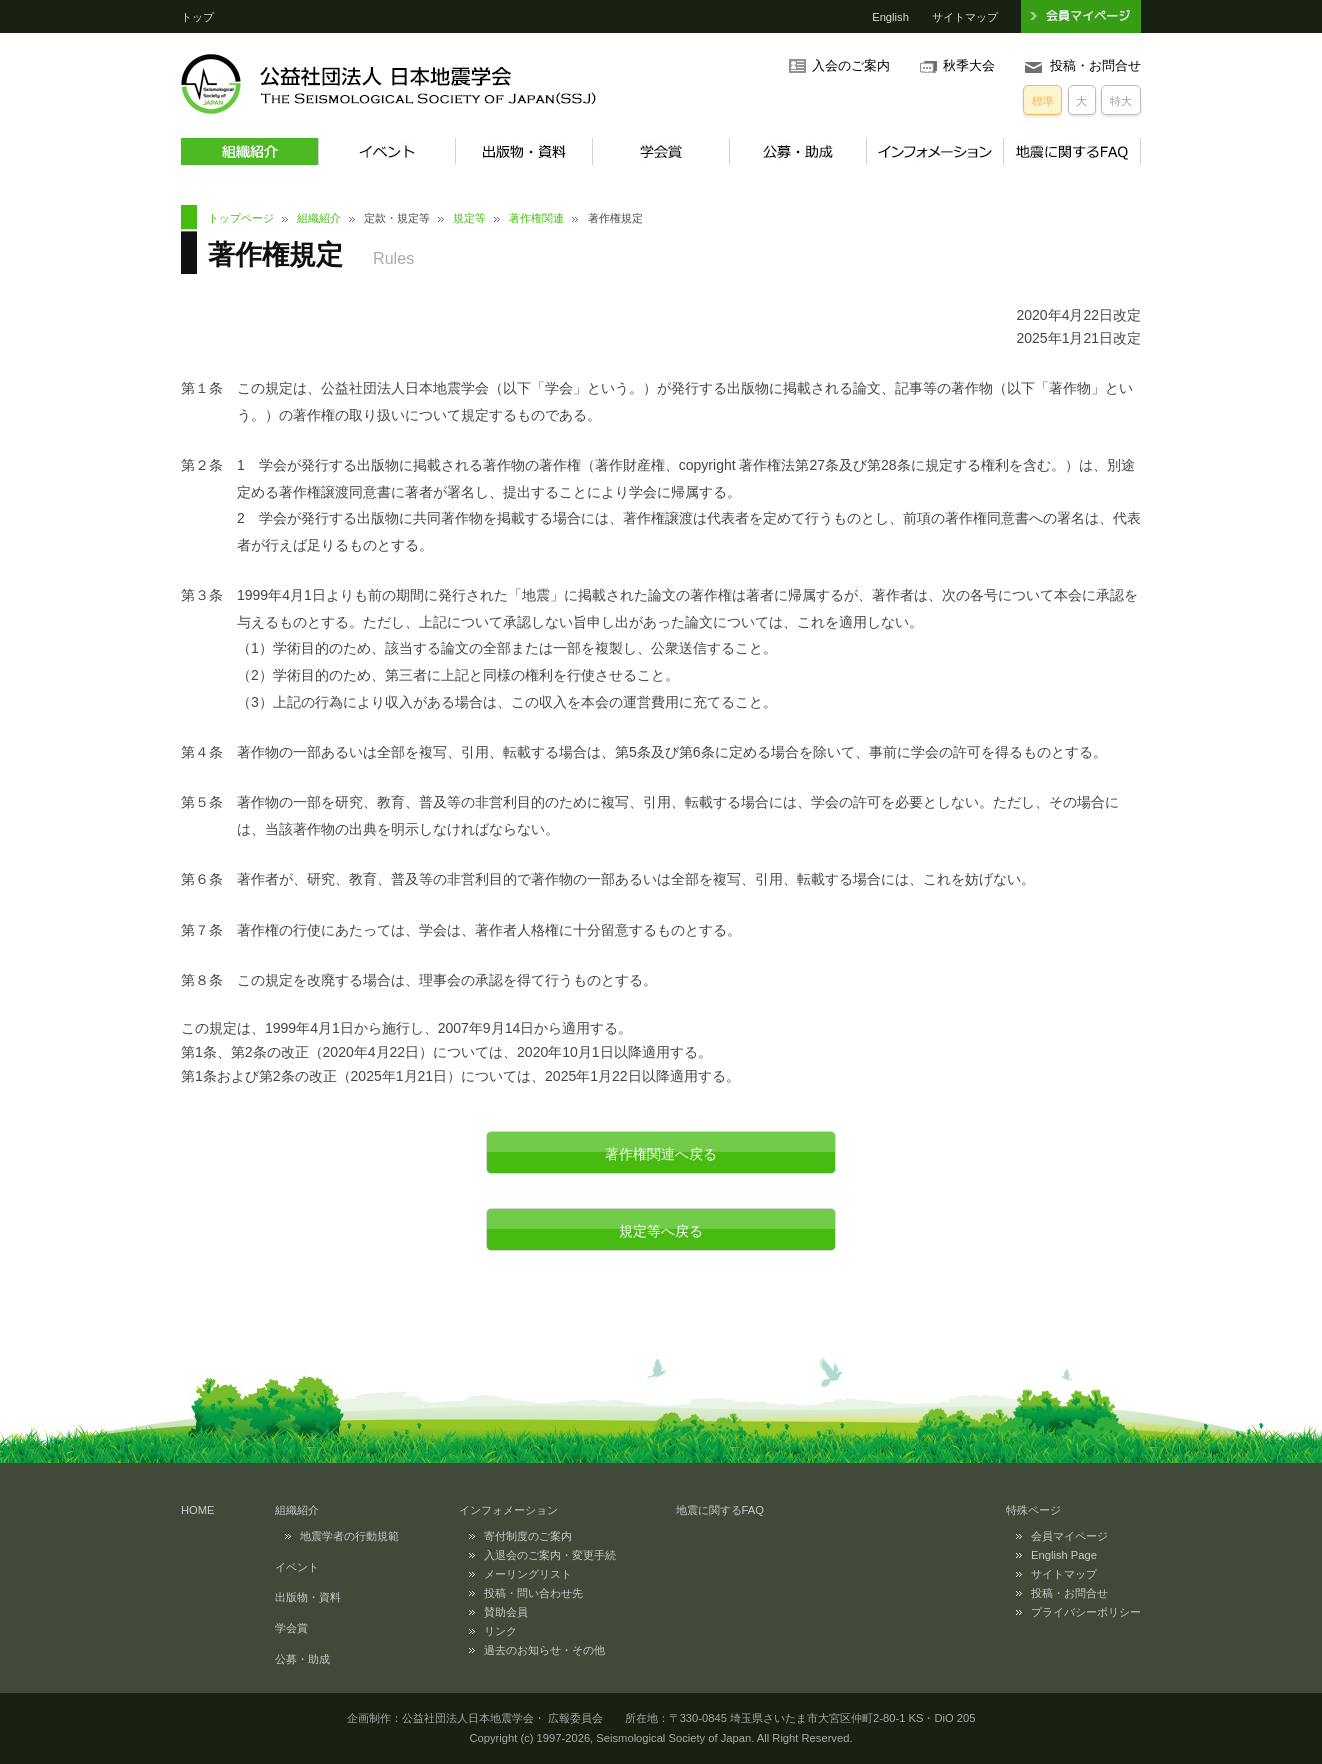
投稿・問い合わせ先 (533, 1593)
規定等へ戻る (661, 1231)
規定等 (469, 218)
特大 (1121, 101)
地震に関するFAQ (1072, 151)
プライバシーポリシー (1086, 1612)
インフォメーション (934, 151)
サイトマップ (965, 17)
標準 (1043, 101)
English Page (1064, 1555)
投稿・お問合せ (1095, 66)
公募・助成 (797, 151)
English (890, 17)
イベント (386, 151)
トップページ (241, 218)
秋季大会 (969, 66)
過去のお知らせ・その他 (544, 1650)
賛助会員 (506, 1612)
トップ (197, 17)
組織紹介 (249, 151)
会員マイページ (1069, 1536)
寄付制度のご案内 (528, 1536)
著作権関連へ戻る (661, 1154)
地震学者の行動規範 (349, 1536)
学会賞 (660, 151)
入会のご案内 (851, 66)
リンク (500, 1631)
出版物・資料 (523, 151)
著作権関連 (536, 218)
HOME (198, 1510)
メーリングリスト (528, 1574)
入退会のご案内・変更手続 (550, 1555)
